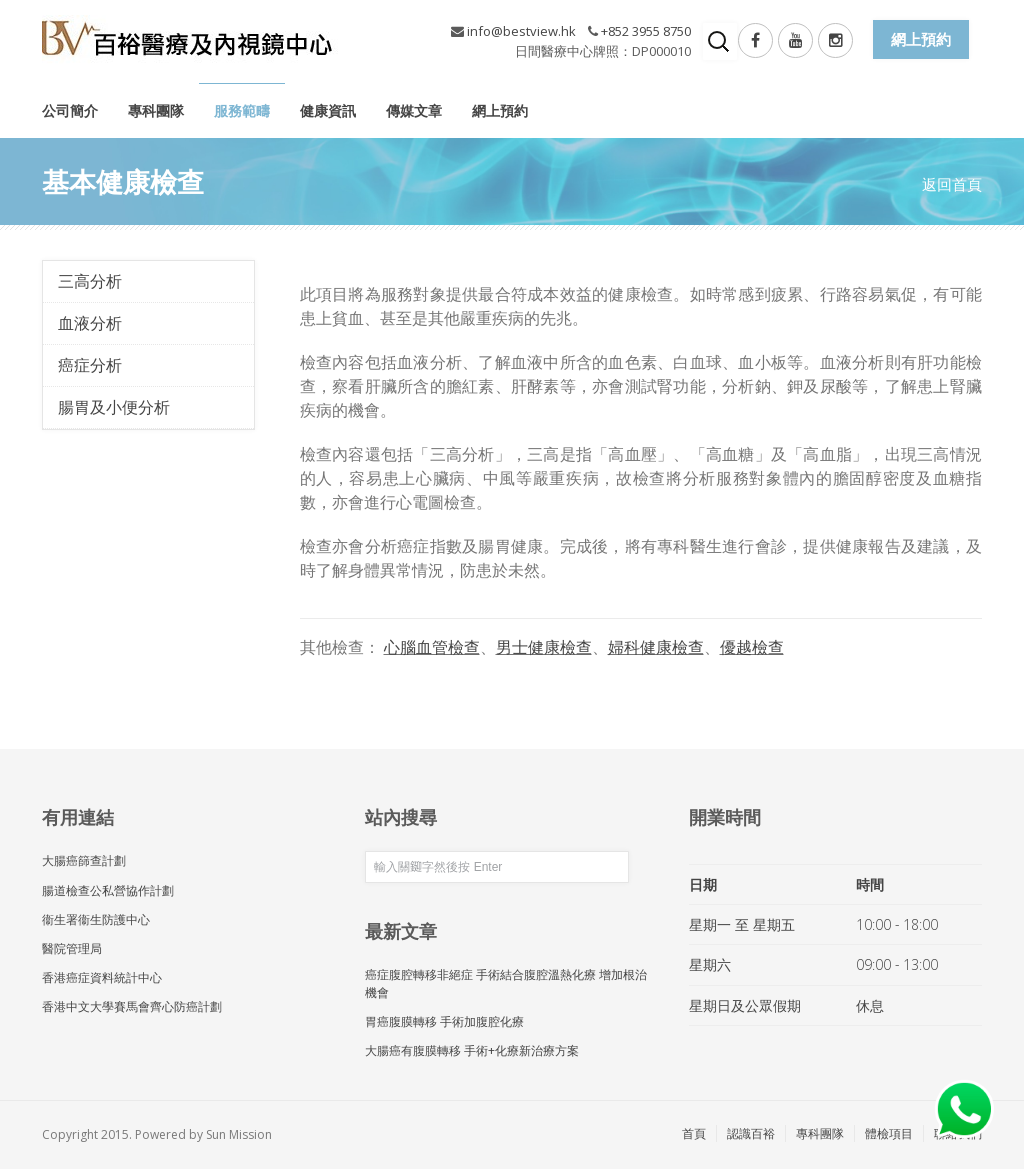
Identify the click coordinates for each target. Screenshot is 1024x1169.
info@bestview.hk (521, 31)
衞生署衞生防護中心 (96, 919)
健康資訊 (328, 110)
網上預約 (500, 110)
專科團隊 (156, 110)
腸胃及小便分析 (114, 407)
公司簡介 (70, 110)
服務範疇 (242, 110)
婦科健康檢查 (656, 647)
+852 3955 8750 (646, 31)
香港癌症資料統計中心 (102, 977)
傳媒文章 (414, 110)
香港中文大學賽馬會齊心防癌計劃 (132, 1006)
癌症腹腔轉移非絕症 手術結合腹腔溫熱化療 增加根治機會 (506, 983)
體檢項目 (889, 1133)
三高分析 (90, 281)
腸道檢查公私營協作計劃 (108, 890)
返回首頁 (952, 184)
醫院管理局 (72, 948)
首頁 (694, 1133)
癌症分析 (90, 365)
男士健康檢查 (544, 647)
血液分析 (90, 323)
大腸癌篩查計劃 (84, 860)
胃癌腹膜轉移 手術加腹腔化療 (444, 1021)
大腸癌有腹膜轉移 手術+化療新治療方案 (472, 1050)
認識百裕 (751, 1133)
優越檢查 (752, 647)
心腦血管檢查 (432, 647)
